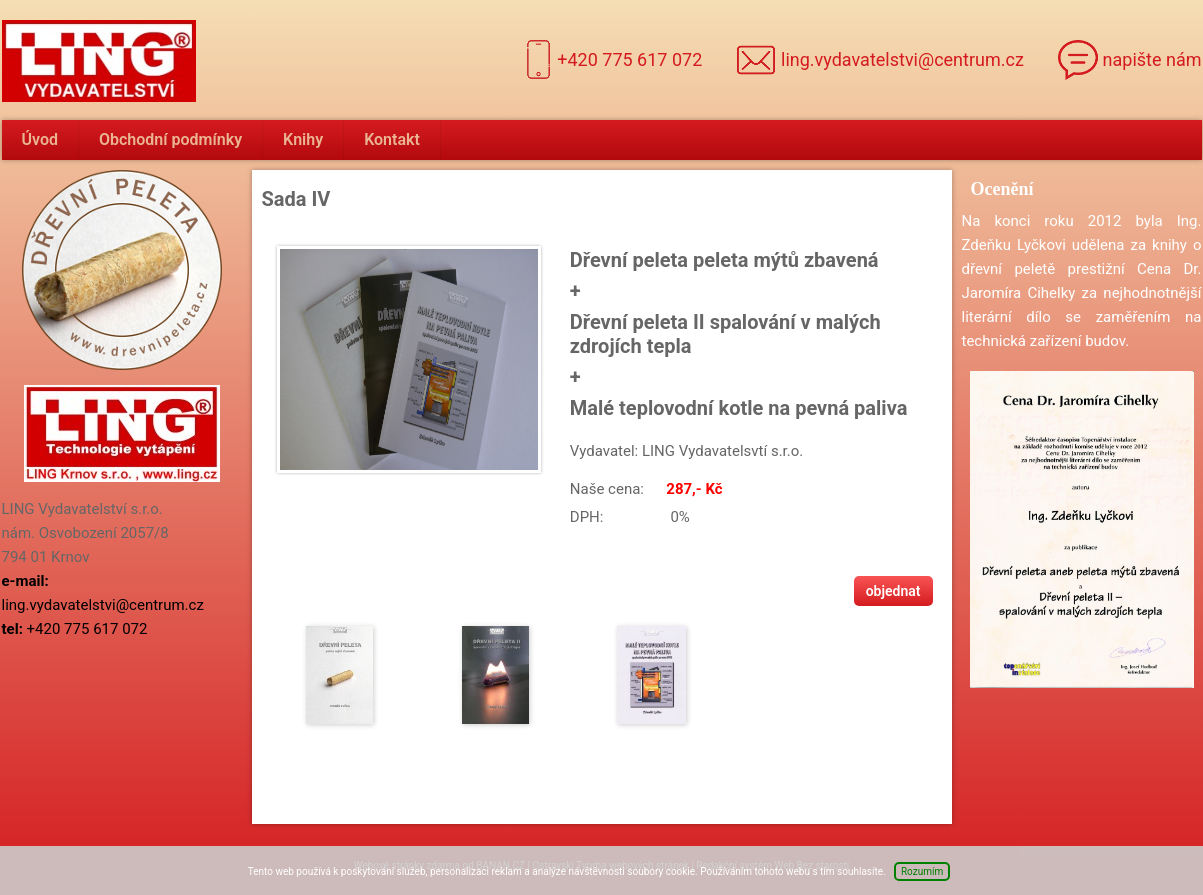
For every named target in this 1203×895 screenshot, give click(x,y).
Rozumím (922, 871)
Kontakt (392, 139)
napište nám (1152, 59)
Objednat (893, 591)
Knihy (303, 139)
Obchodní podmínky (170, 139)
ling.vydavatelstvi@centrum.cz (902, 59)
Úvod (40, 139)
